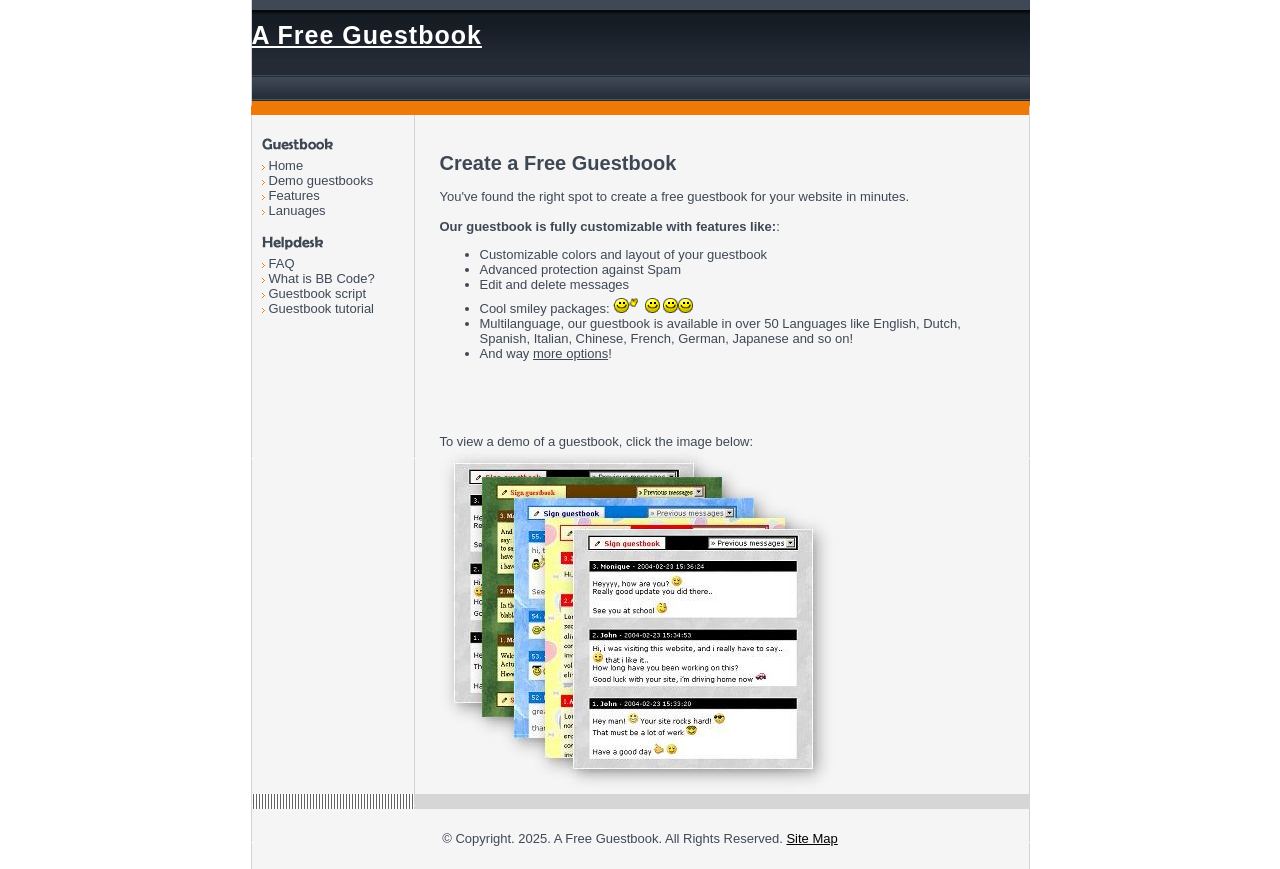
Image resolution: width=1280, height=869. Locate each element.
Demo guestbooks (321, 180)
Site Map (811, 838)
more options (570, 353)
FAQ (282, 263)
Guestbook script (318, 293)
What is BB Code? (322, 278)
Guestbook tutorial (322, 308)
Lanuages (297, 210)
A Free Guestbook (367, 35)
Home (286, 165)
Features (294, 195)
